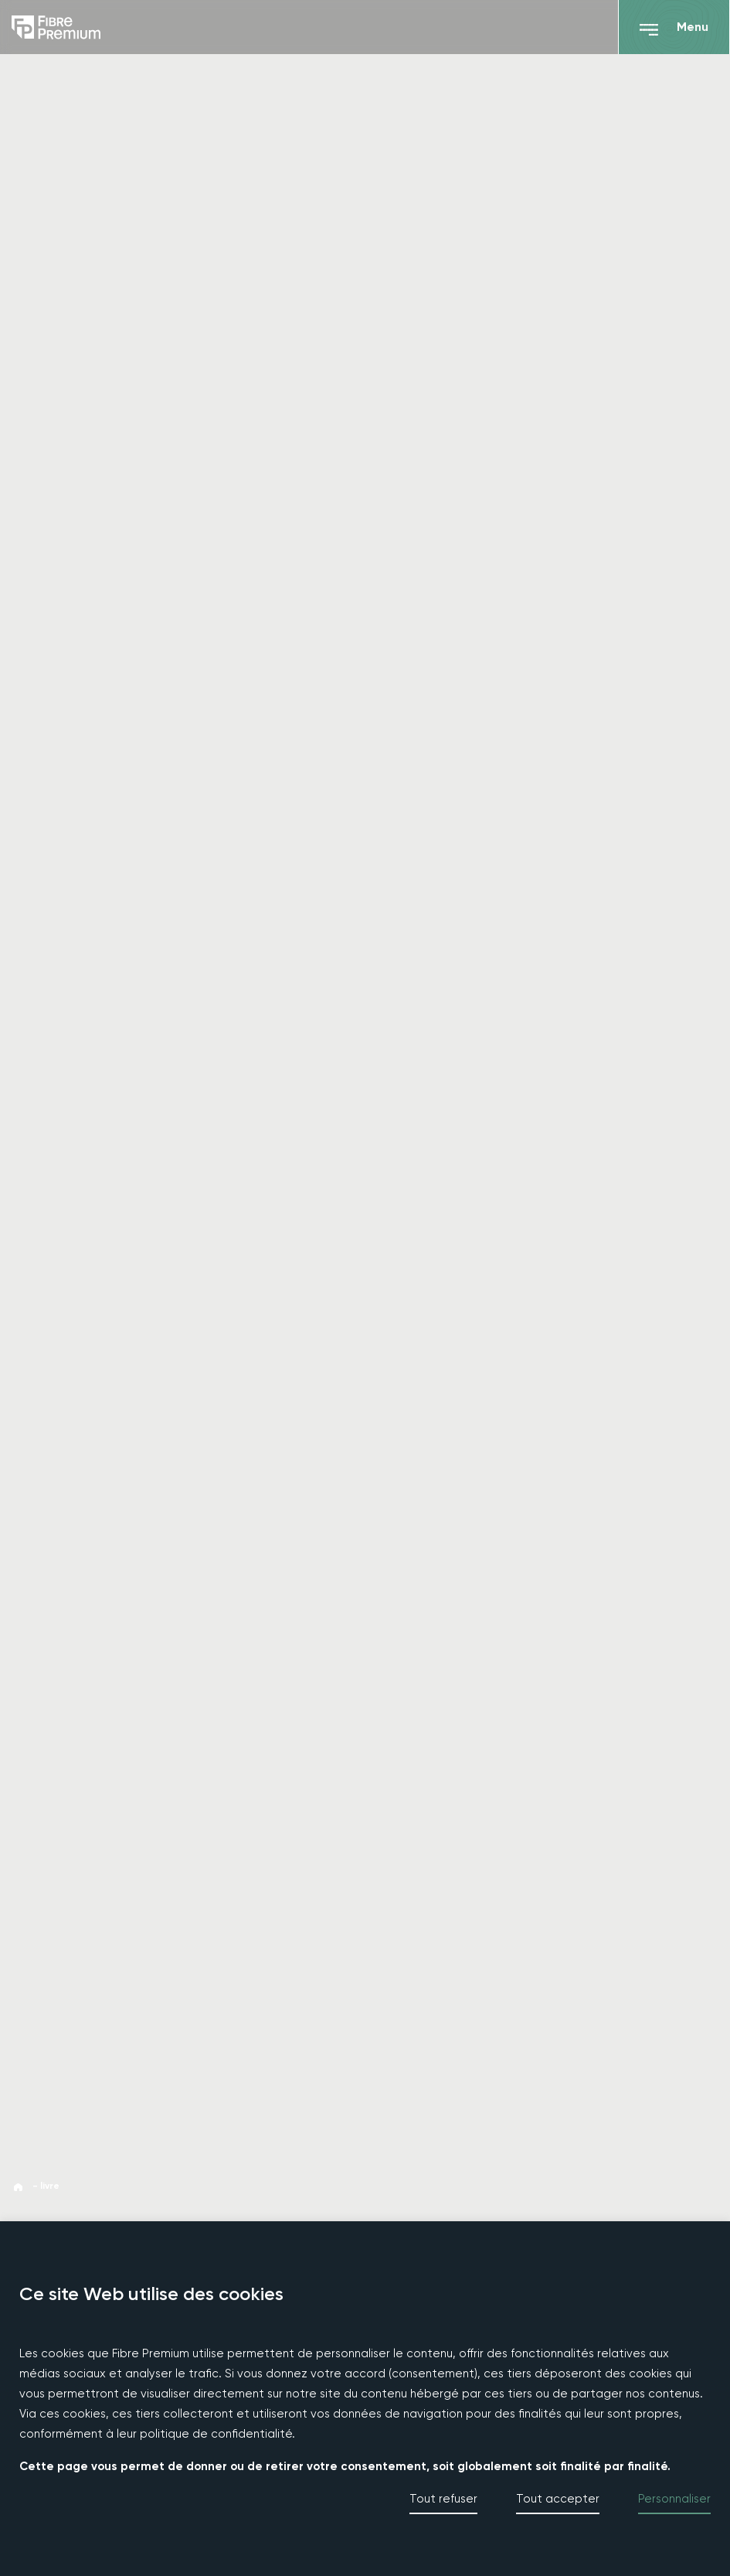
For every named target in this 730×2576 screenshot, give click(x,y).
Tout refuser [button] (443, 2499)
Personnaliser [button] (674, 2499)
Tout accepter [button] (557, 2499)
